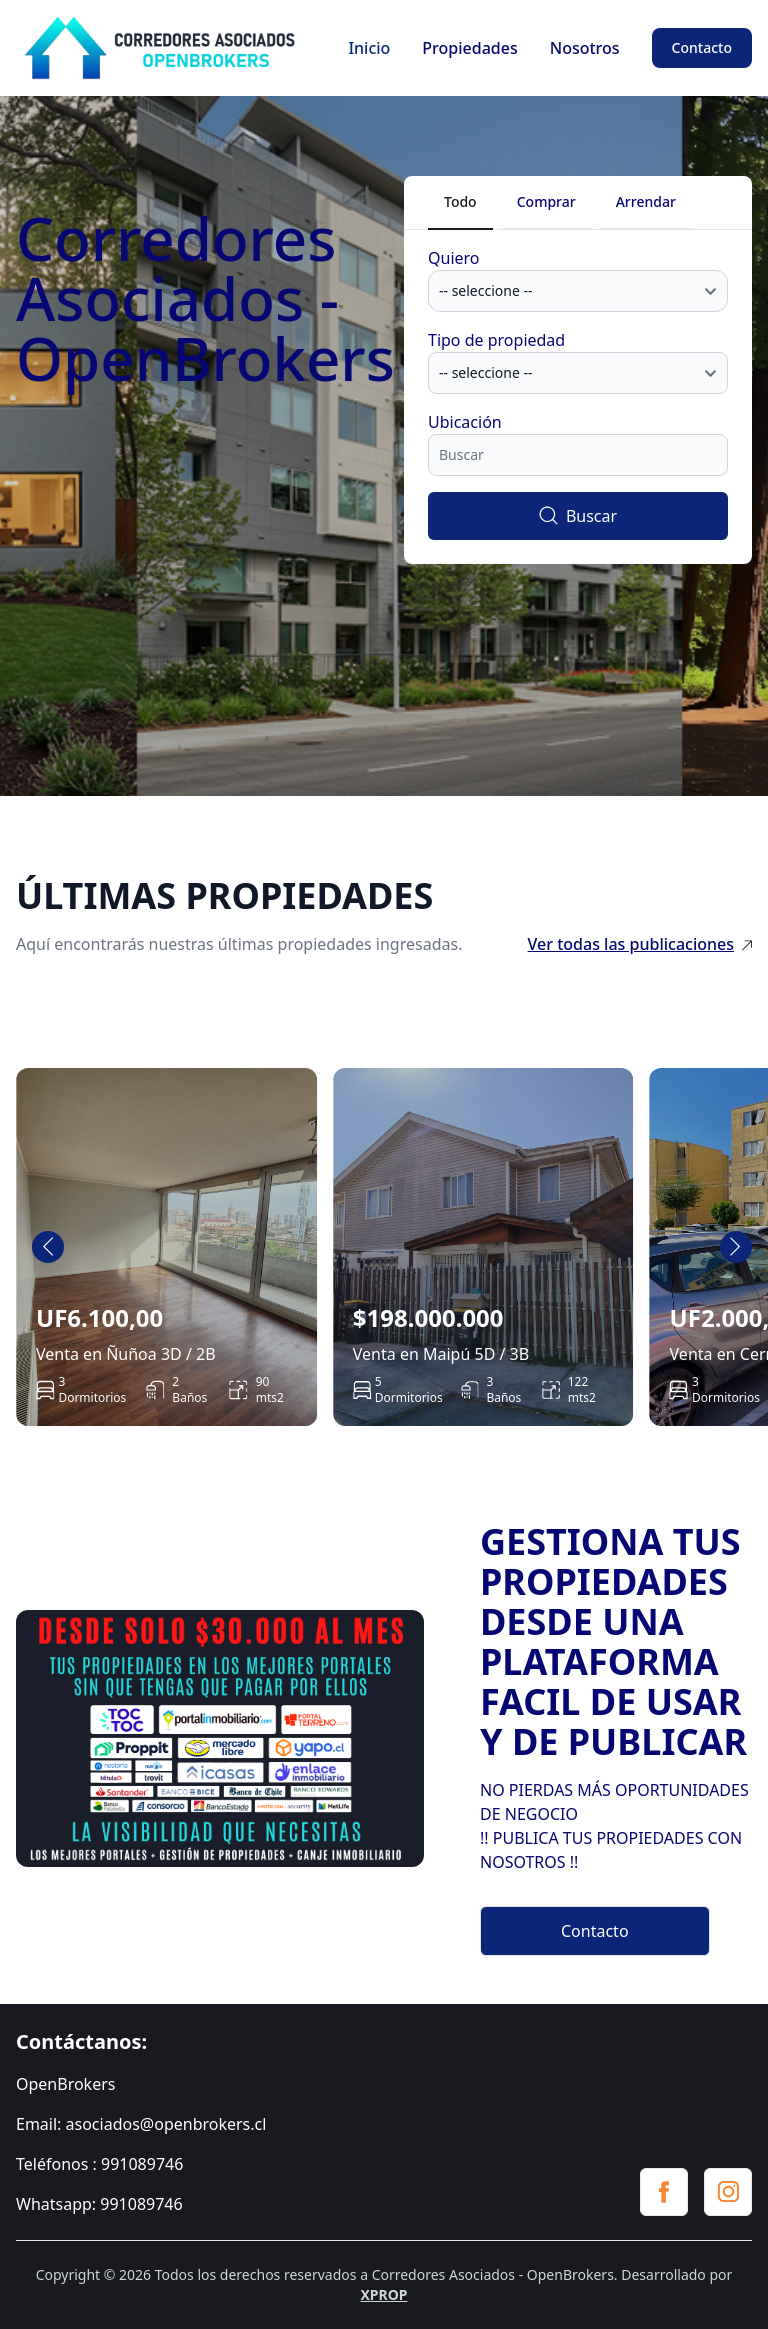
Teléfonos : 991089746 (99, 2164)
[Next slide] (736, 1247)
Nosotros (585, 48)
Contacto (702, 47)
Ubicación (465, 422)
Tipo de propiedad (496, 340)
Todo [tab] (460, 201)
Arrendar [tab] (646, 201)
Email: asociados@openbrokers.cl (141, 2124)
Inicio (369, 48)
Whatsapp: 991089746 (99, 2204)
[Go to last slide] (48, 1247)
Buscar (578, 516)
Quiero (454, 258)
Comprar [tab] (546, 201)
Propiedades (469, 48)
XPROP (383, 2294)
